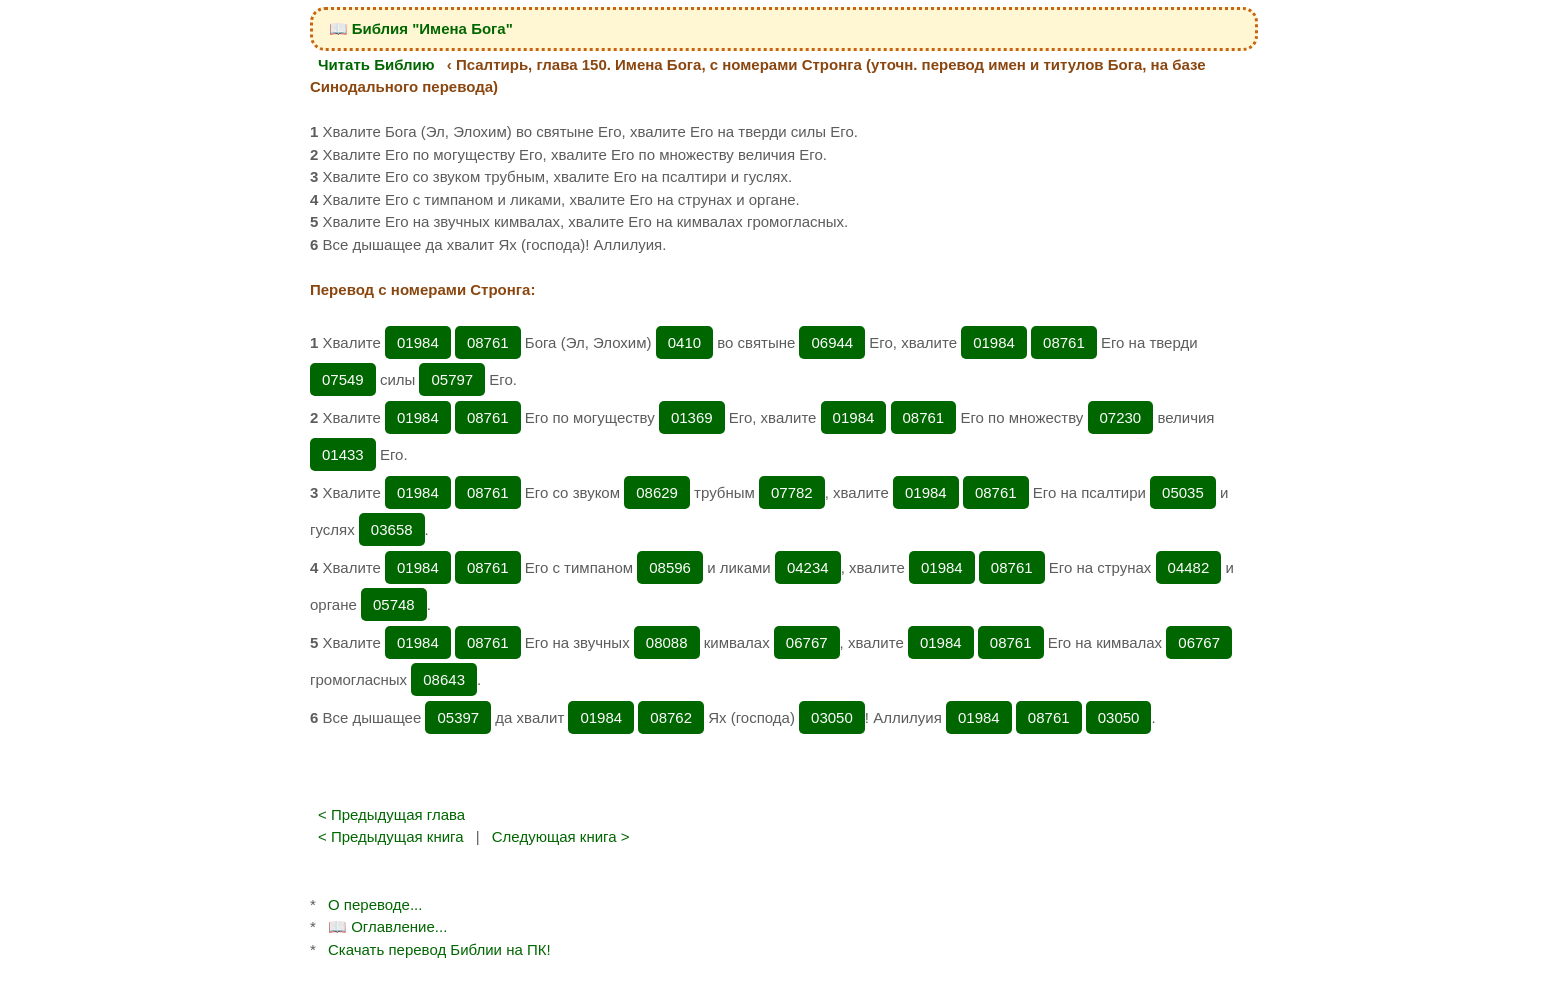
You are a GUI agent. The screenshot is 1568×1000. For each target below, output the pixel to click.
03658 (392, 529)
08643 (444, 679)
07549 (343, 379)
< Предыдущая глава (391, 814)
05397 (458, 717)
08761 (488, 342)
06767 (807, 642)
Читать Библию (376, 64)
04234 (808, 567)
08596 (670, 567)
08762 (671, 717)
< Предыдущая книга (391, 836)
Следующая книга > (561, 836)
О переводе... (375, 904)
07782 (792, 492)
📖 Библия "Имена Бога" (421, 28)
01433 (343, 454)
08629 (657, 492)
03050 (832, 717)
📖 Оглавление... (387, 926)
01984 (418, 342)
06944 (832, 342)
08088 (667, 642)
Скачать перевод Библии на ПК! (439, 949)
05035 (1183, 492)
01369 (692, 417)
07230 (1121, 417)
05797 (452, 379)
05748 (394, 604)
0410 (684, 342)
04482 (1189, 567)
